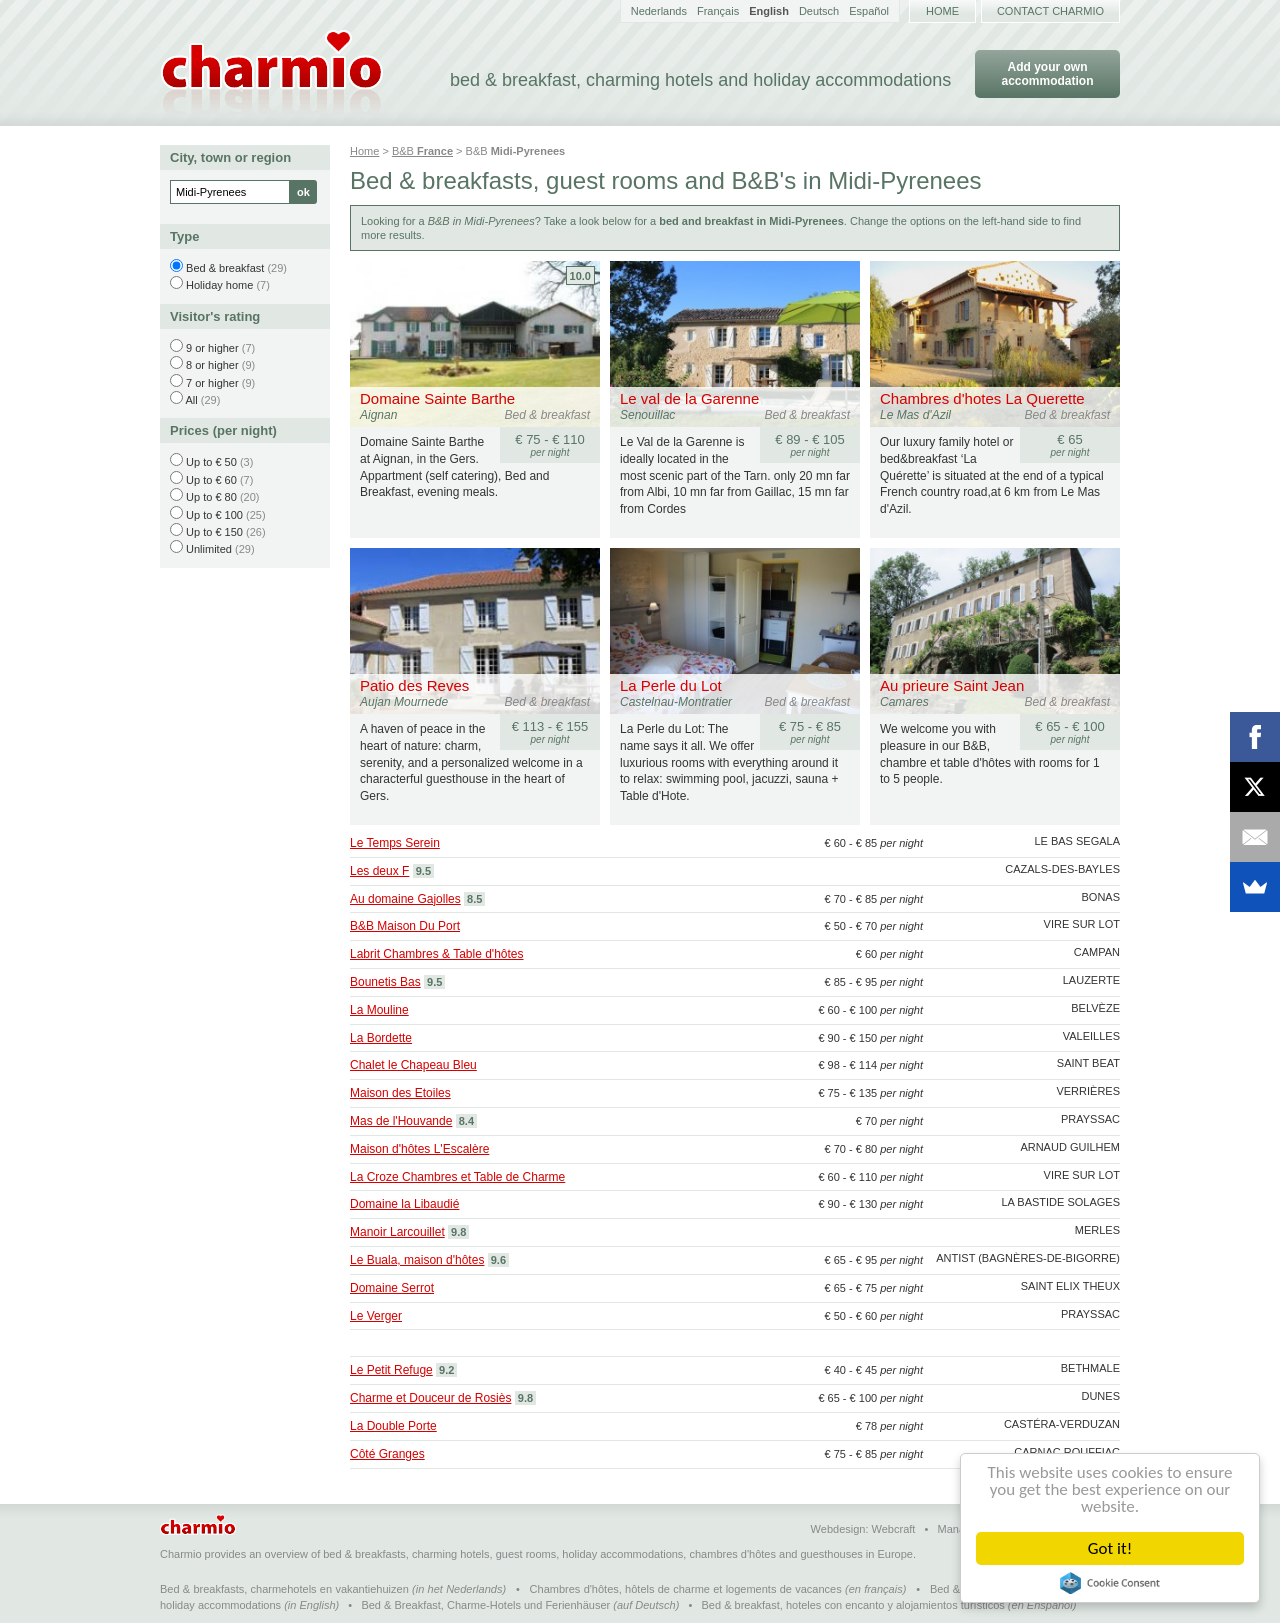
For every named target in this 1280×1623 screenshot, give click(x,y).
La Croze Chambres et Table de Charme (457, 1177)
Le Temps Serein (395, 843)
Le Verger (376, 1316)
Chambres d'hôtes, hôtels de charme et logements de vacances (686, 1589)
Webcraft (894, 1529)
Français (718, 11)
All (191, 400)
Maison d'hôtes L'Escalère (419, 1149)
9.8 (458, 1232)
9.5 (423, 871)
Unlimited (209, 549)
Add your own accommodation (1047, 74)
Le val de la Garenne (689, 398)
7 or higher (212, 383)
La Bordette (381, 1038)
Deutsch (819, 11)
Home (942, 11)
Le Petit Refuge (391, 1370)
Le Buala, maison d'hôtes (417, 1260)
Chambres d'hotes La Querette (982, 398)
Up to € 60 (211, 480)
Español (869, 11)
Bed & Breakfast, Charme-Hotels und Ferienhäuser (485, 1605)
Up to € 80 (211, 497)
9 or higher (212, 348)
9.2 (446, 1370)
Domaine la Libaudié (404, 1204)
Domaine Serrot (392, 1288)
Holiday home (219, 285)
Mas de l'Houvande (401, 1121)
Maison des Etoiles (400, 1093)
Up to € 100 (214, 515)
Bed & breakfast (225, 268)
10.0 (580, 276)
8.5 (474, 899)
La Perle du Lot (671, 685)
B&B (422, 151)
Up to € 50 (211, 462)
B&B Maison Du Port (405, 926)
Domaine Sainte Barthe (437, 398)
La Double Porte (393, 1426)
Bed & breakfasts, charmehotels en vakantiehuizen (284, 1589)
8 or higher (212, 365)
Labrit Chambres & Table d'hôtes (437, 954)
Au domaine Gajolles (405, 899)
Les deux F (379, 871)
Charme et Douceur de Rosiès (430, 1398)
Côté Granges (387, 1454)
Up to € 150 (214, 532)
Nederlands (659, 11)
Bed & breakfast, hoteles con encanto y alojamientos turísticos (853, 1605)
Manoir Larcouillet (397, 1232)
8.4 (466, 1121)
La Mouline (379, 1010)
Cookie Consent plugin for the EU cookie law (1110, 1583)
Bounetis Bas (385, 982)
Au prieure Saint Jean (952, 685)
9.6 (498, 1260)
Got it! (1110, 1548)
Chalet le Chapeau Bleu (413, 1065)
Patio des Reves (414, 685)
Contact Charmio (1050, 11)
